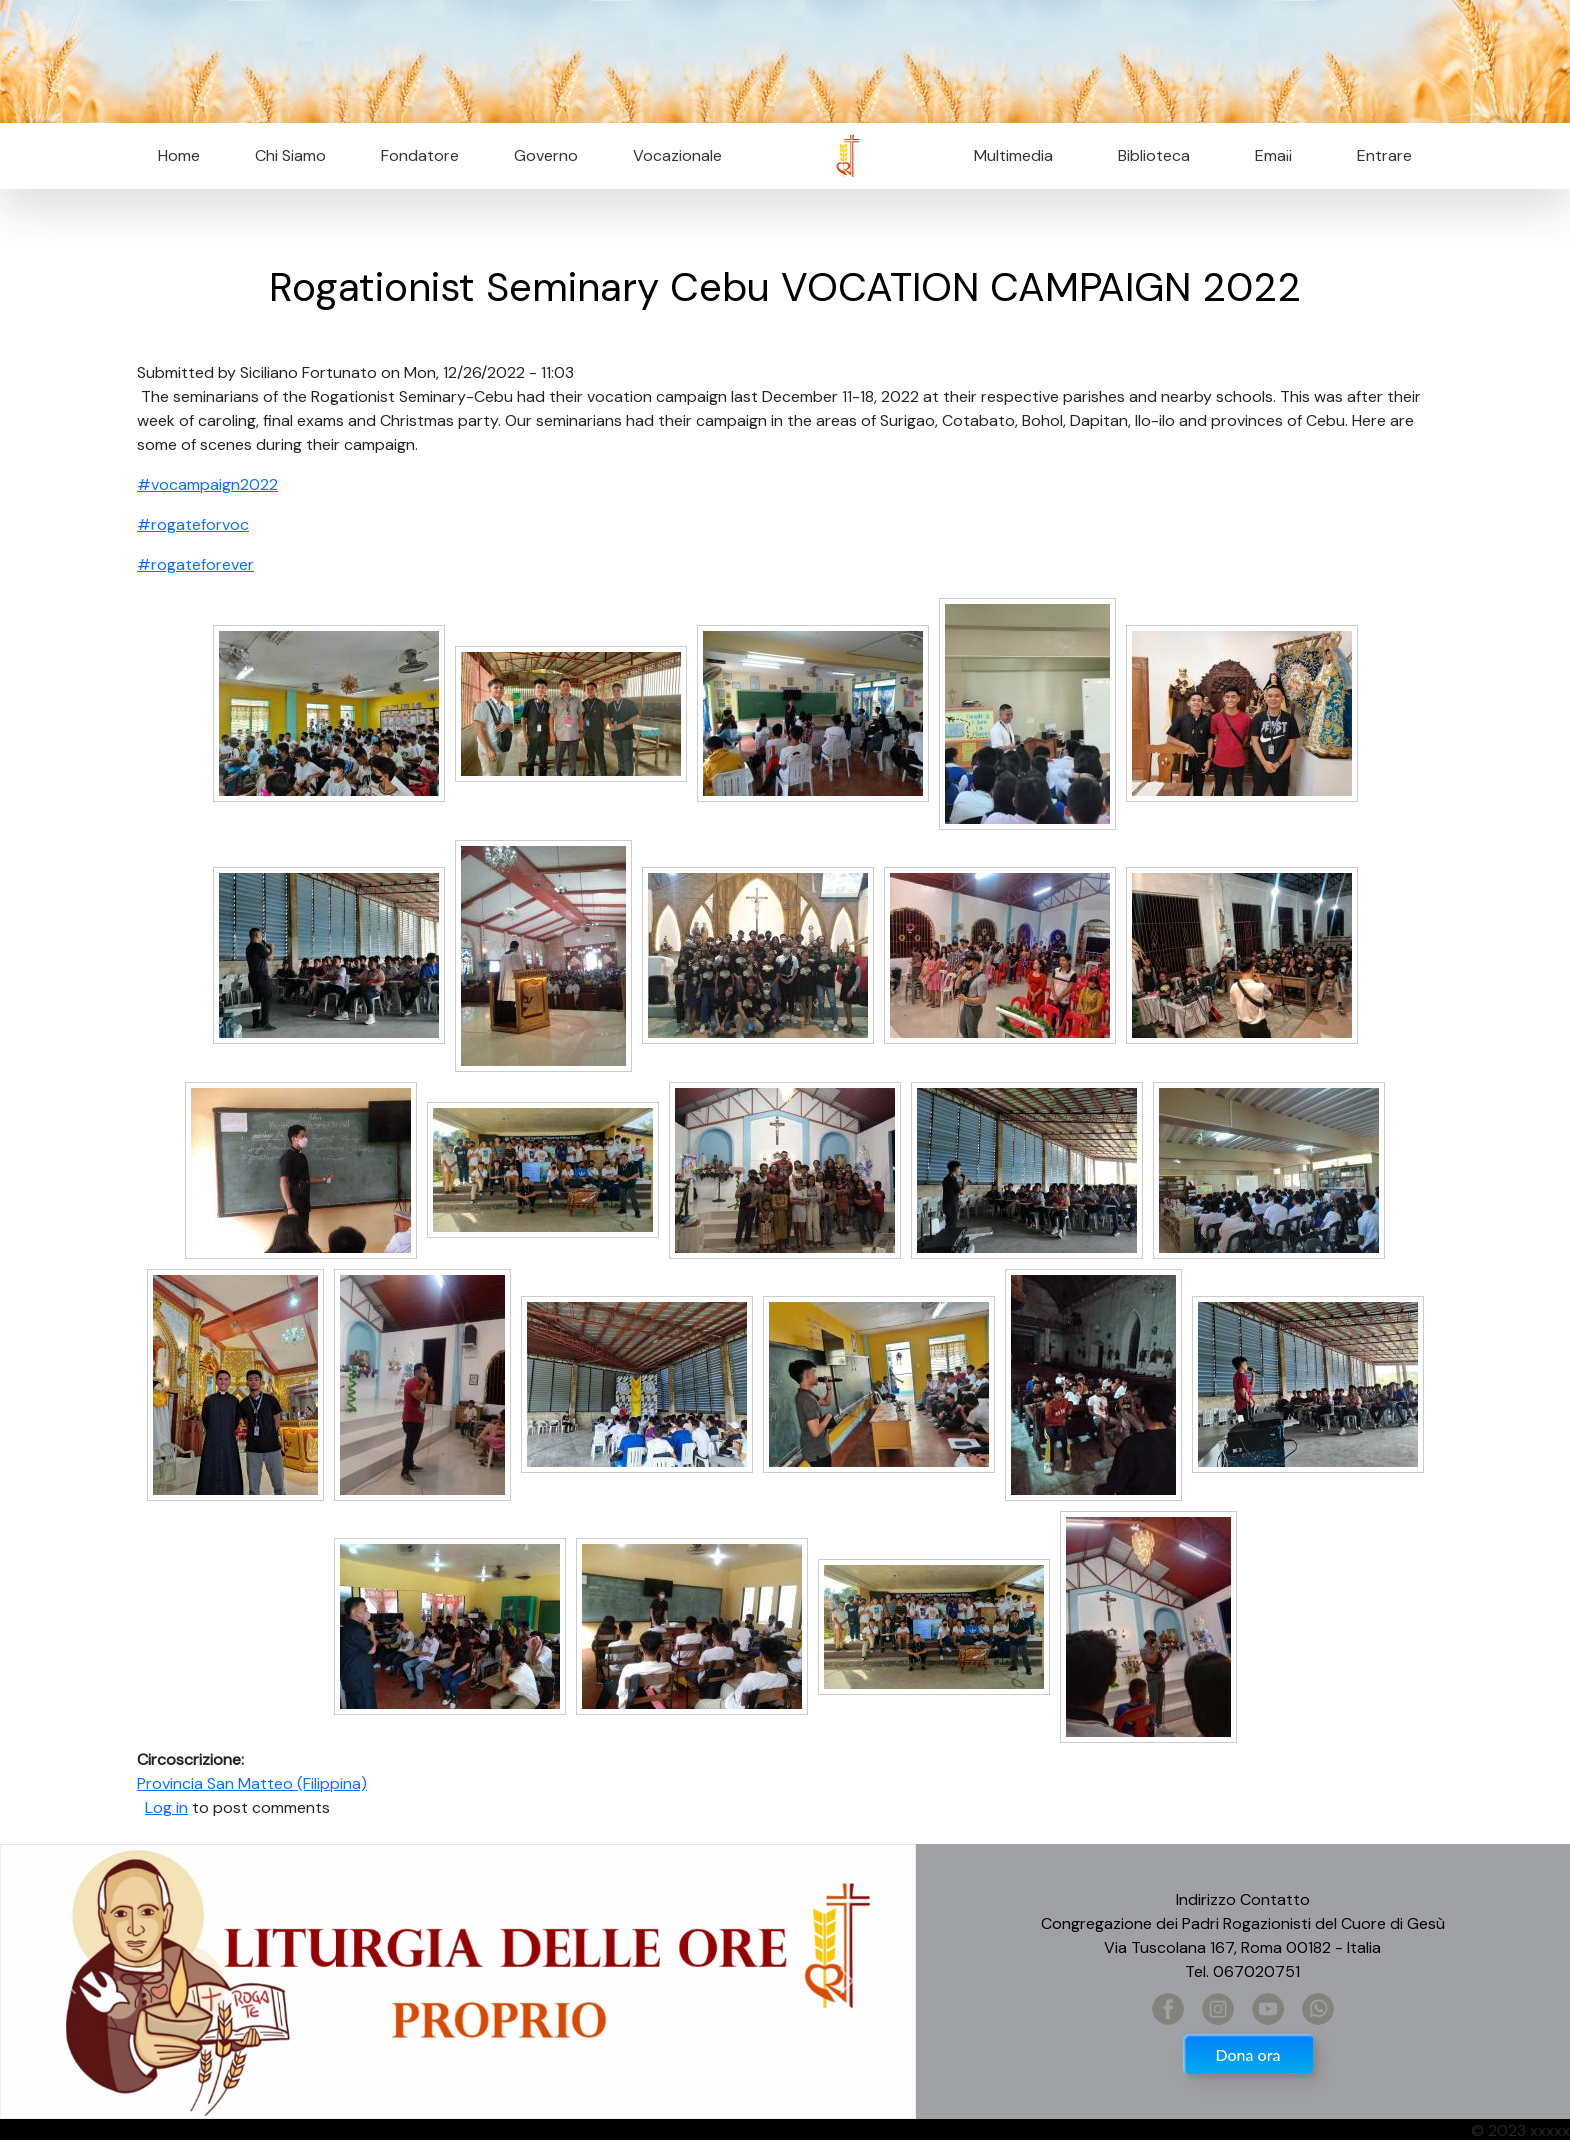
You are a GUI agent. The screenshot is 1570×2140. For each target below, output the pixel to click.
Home (179, 155)
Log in (166, 1807)
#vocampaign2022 (207, 484)
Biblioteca (1154, 155)
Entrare (1384, 155)
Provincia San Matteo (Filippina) (252, 1783)
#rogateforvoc (193, 524)
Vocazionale (677, 155)
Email (1267, 155)
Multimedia (1013, 155)
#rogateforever (195, 564)
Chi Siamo (290, 155)
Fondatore (420, 155)
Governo (546, 155)
